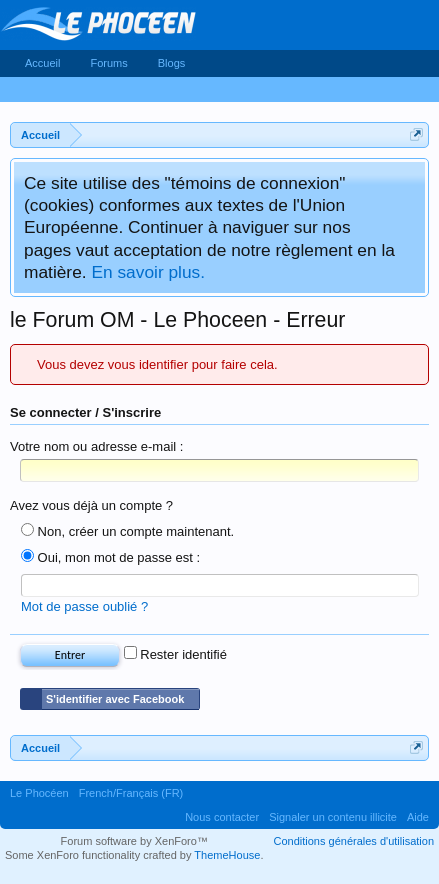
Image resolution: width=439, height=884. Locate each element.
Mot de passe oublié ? (84, 606)
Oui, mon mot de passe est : (110, 557)
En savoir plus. (148, 272)
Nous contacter (222, 817)
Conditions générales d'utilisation (354, 841)
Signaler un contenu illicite (333, 817)
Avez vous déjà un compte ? (91, 505)
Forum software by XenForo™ (134, 841)
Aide (418, 817)
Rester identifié (175, 654)
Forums (108, 63)
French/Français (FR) (131, 793)
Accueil (42, 63)
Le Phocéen (39, 793)
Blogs (172, 63)
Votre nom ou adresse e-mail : (96, 446)
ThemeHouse (227, 855)
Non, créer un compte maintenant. (127, 531)
